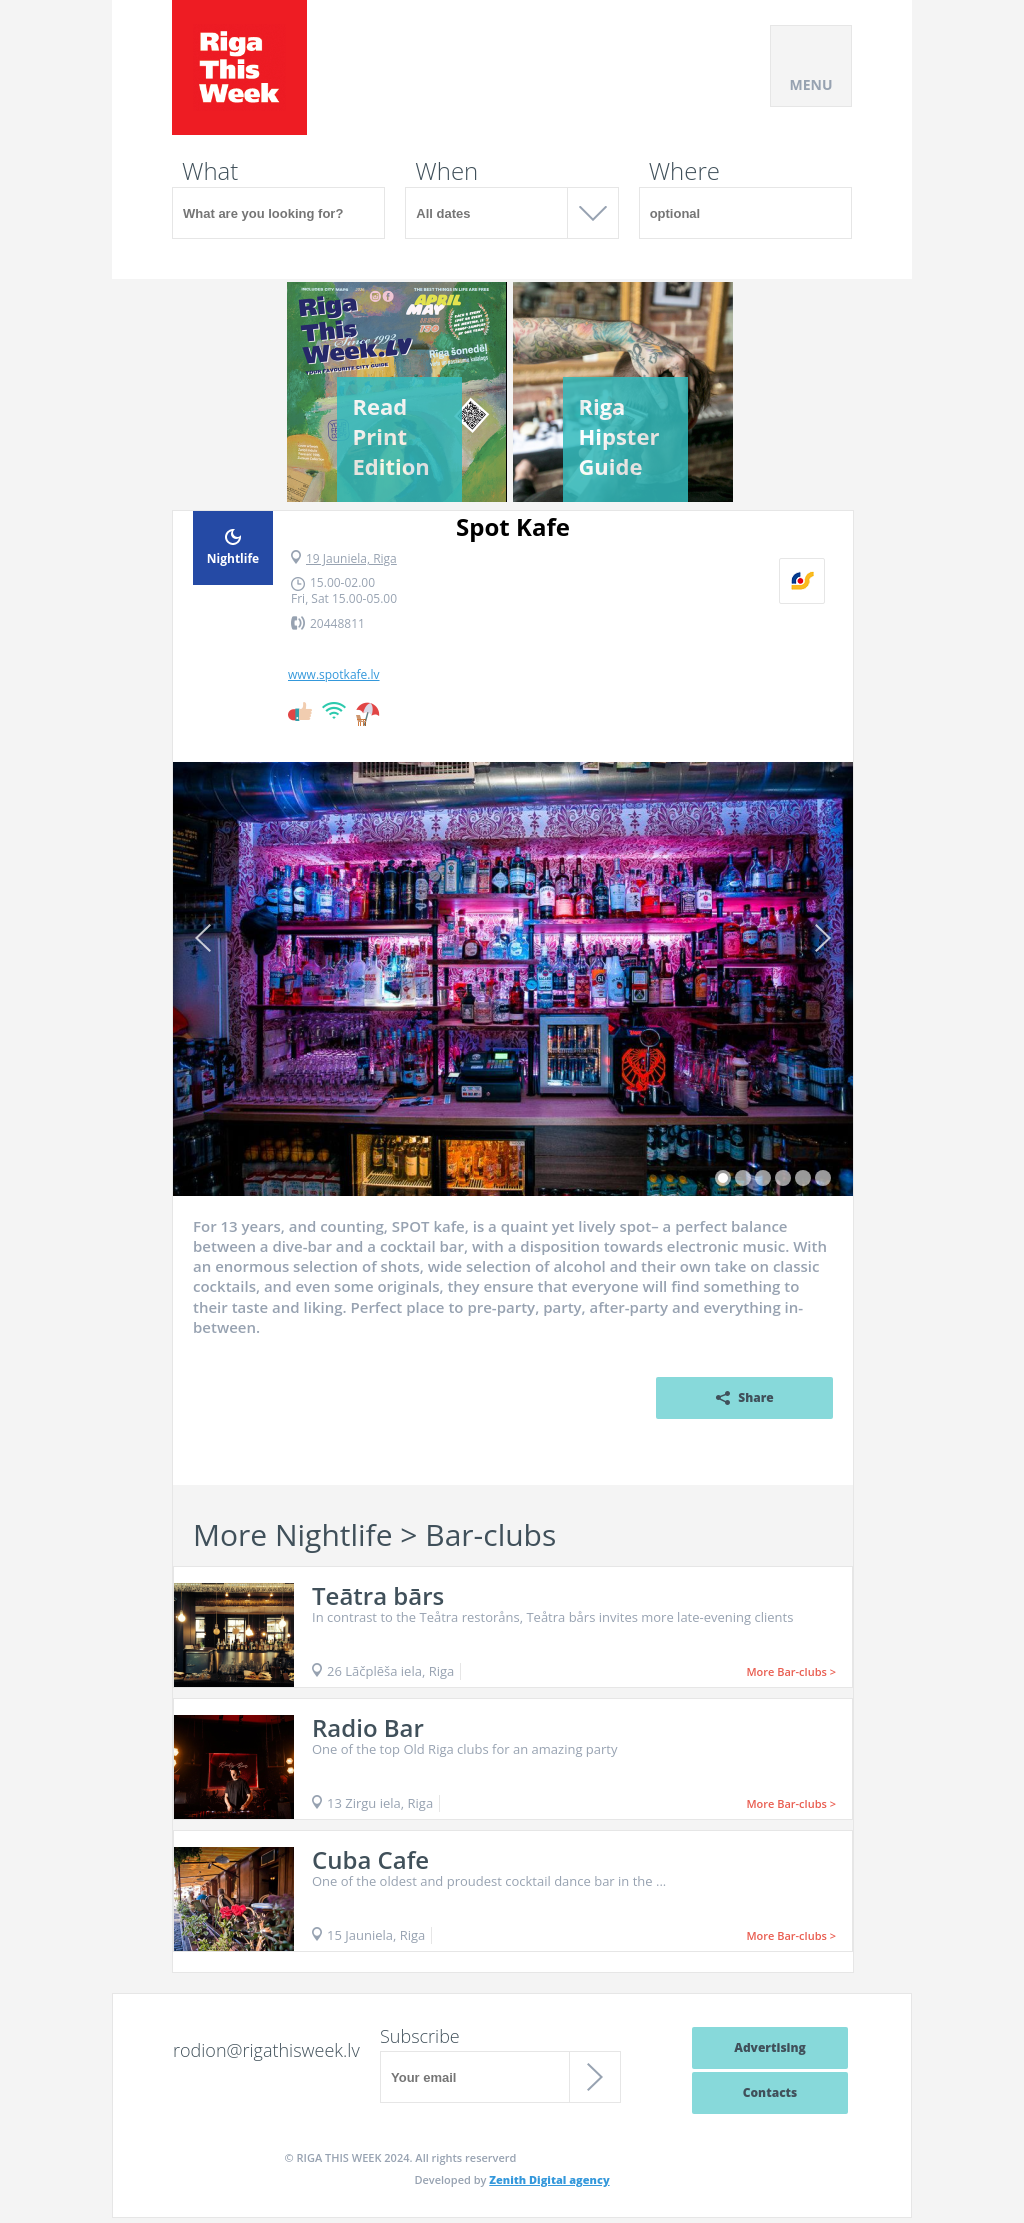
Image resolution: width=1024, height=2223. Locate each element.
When (446, 171)
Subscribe (420, 2036)
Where (684, 171)
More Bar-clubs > (791, 1671)
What (210, 171)
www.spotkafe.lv (334, 675)
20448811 (337, 623)
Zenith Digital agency (549, 2179)
